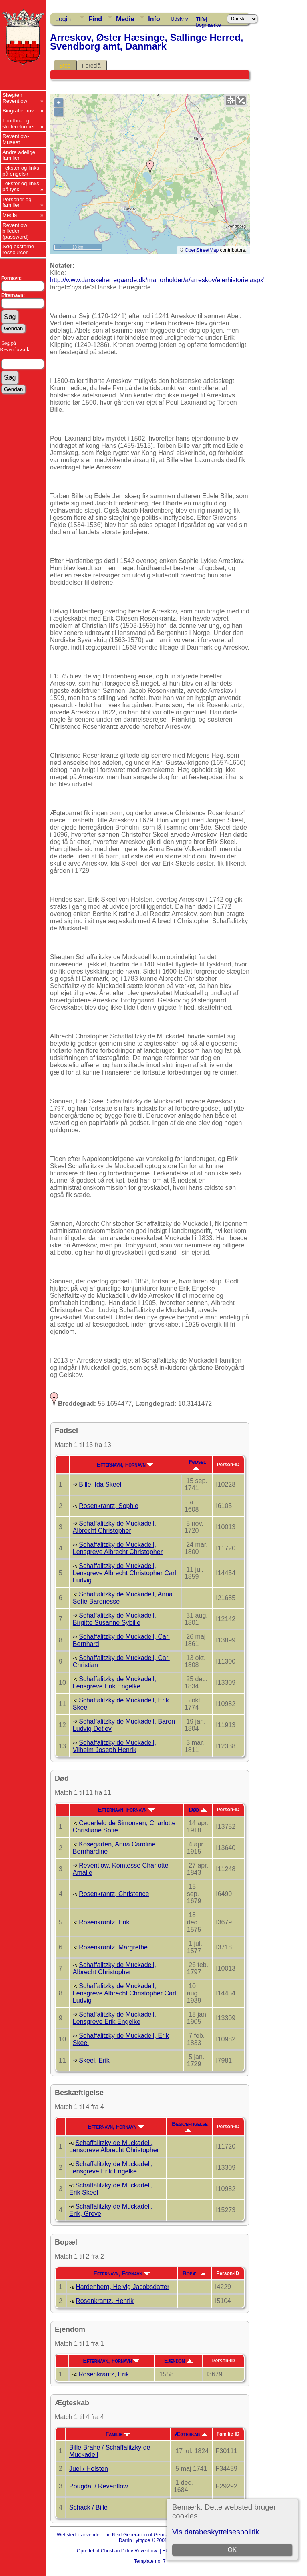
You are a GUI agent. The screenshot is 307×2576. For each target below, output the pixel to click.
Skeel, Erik (94, 2060)
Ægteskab (191, 2434)
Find (95, 19)
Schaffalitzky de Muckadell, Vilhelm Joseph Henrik (114, 1746)
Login (63, 19)
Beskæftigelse (190, 2126)
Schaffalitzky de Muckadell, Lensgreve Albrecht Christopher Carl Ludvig (124, 1573)
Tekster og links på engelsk (20, 171)
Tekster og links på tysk (20, 186)
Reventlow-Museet (15, 139)
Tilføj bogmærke (208, 20)
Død (198, 1809)
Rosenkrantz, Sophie (108, 1505)
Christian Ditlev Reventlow (129, 2551)
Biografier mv (18, 111)
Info (154, 19)
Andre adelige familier (18, 155)
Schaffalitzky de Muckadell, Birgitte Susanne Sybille (114, 1619)
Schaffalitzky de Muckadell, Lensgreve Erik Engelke (114, 1683)
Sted (65, 65)
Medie (125, 19)
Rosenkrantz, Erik (104, 1922)
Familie (118, 2434)
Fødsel (197, 1464)
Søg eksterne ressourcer (18, 249)
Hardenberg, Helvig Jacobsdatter (122, 2286)
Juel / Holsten (88, 2468)
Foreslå (91, 65)
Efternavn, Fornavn (125, 1464)
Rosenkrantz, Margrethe (113, 1947)
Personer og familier (17, 202)
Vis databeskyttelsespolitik (215, 2532)
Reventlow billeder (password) (15, 231)
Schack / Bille (88, 2507)
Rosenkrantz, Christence (114, 1893)
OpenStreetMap (202, 250)
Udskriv (179, 19)
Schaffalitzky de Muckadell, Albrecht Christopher (114, 1527)
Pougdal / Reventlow (98, 2486)
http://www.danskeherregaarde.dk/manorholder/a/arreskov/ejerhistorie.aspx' (157, 280)
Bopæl (195, 2273)
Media (9, 215)
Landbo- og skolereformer (18, 124)
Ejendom (178, 2360)
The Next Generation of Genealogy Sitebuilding (152, 2535)
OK (232, 2549)
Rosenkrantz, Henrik (105, 2300)
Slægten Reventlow (14, 98)
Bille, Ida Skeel (100, 1484)
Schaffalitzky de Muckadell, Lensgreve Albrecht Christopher (118, 1548)
